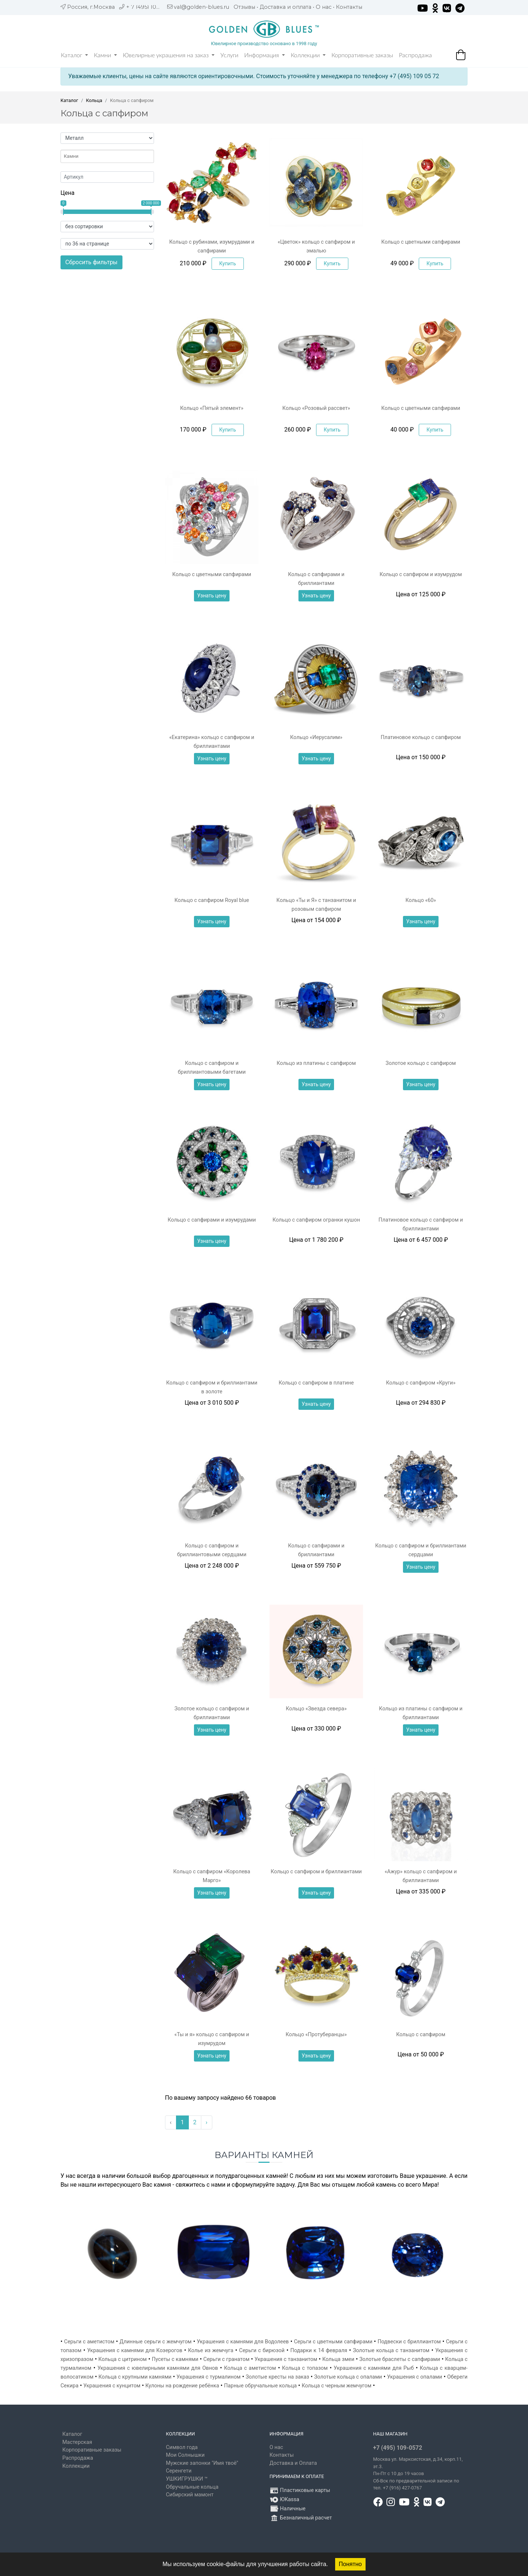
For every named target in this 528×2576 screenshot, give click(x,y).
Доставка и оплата (285, 7)
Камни (105, 55)
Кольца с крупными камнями (135, 2377)
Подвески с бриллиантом (409, 2342)
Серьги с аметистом (89, 2342)
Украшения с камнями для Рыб (374, 2368)
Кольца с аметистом (250, 2368)
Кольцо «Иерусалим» (316, 737)
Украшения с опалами (414, 2377)
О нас (323, 7)
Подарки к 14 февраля (318, 2350)
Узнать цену (211, 595)
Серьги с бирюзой (262, 2350)
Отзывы (244, 7)
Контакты (349, 7)
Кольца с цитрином (122, 2359)
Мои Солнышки (185, 2455)
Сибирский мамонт (190, 2495)
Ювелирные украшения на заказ (168, 55)
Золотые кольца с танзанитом (391, 2350)
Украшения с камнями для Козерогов (134, 2350)
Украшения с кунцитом (111, 2386)
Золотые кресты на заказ (277, 2377)
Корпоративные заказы (362, 55)
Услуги (229, 55)
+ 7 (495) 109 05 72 (151, 7)
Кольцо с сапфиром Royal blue (212, 900)
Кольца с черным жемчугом (336, 2386)
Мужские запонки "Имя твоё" (202, 2463)
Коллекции (308, 55)
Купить (227, 263)
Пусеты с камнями (175, 2359)
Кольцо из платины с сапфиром (316, 1063)
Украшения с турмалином (208, 2377)
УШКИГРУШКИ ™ (187, 2479)
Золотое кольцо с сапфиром (421, 1063)
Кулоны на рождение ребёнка (182, 2386)
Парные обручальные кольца (260, 2386)
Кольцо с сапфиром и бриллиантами (316, 1872)
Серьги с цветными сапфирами (333, 2342)
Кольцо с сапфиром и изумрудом (421, 574)
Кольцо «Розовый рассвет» (316, 408)
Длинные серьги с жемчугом (155, 2342)
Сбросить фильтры (91, 262)
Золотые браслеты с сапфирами (399, 2359)
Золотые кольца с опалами (348, 2377)
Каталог (74, 55)
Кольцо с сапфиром (420, 2034)
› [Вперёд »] (207, 2122)
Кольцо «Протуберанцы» (316, 2034)
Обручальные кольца (192, 2487)
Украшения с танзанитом (285, 2359)
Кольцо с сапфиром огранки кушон (316, 1220)
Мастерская (77, 2442)
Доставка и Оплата (293, 2463)
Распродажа (415, 55)
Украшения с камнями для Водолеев (243, 2342)
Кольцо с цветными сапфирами (420, 242)
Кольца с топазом (305, 2368)
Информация (264, 55)
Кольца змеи (338, 2359)
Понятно (350, 2564)
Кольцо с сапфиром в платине (316, 1383)
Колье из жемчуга (211, 2350)
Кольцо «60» (421, 900)
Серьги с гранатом (226, 2359)
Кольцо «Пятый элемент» (211, 408)
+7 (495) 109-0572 (397, 2447)
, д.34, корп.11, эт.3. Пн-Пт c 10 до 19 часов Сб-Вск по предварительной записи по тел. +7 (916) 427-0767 (418, 2473)
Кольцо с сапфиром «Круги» (420, 1383)
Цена (67, 192)
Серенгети (179, 2471)
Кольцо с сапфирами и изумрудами (212, 1220)
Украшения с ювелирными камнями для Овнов (158, 2368)
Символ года (182, 2447)
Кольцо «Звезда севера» (316, 1709)
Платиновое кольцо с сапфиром (421, 737)
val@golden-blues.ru (201, 7)
